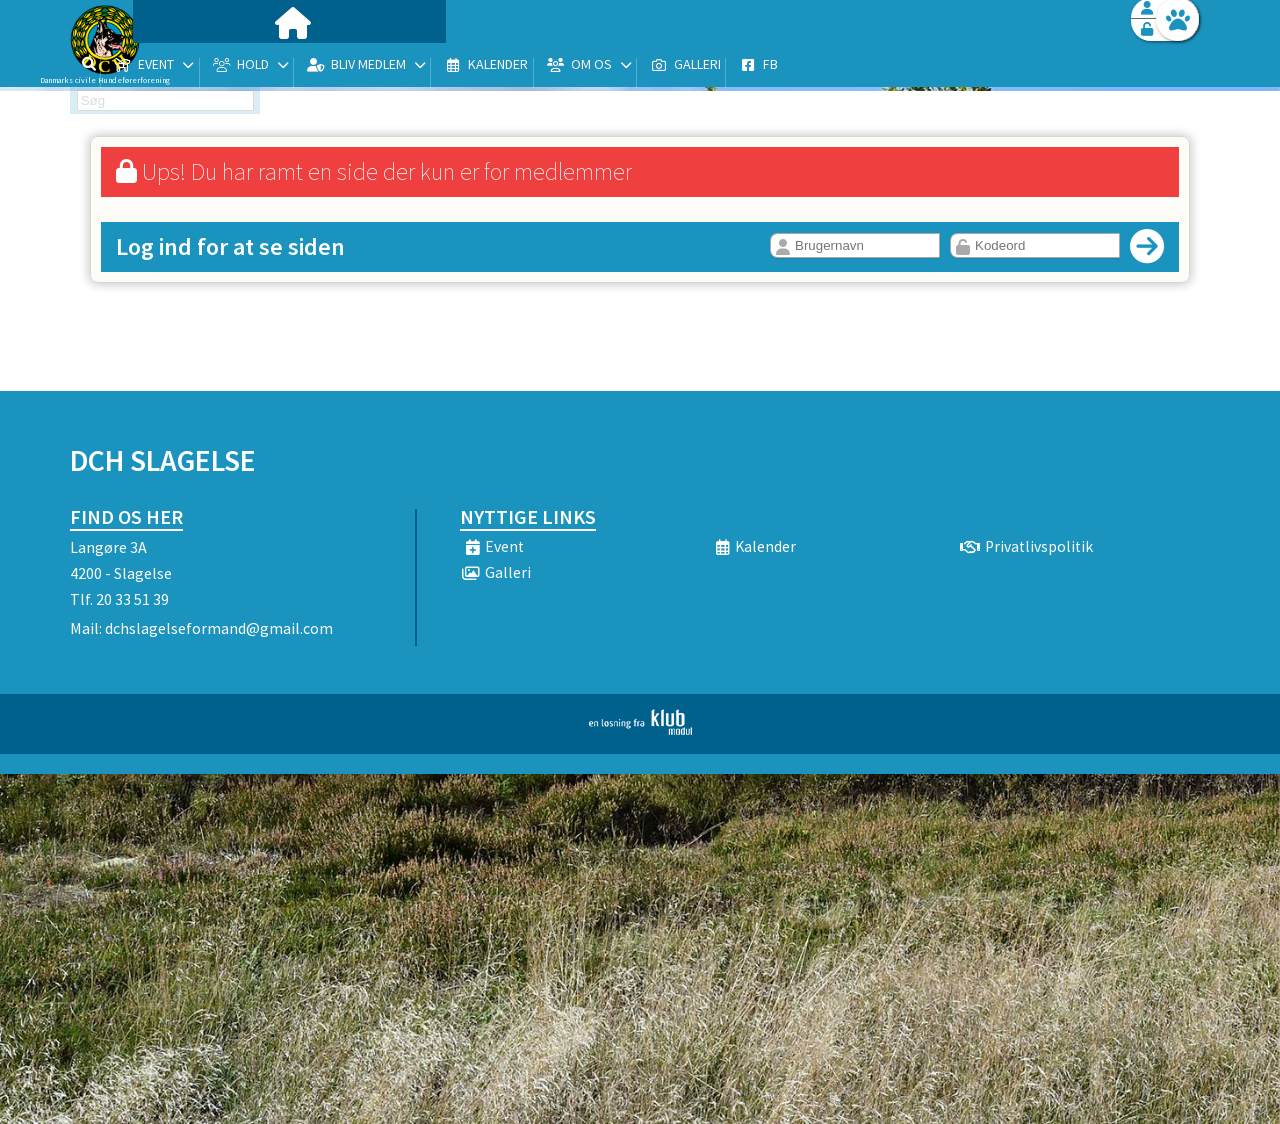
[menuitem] (195, 67)
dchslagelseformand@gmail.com (219, 628)
